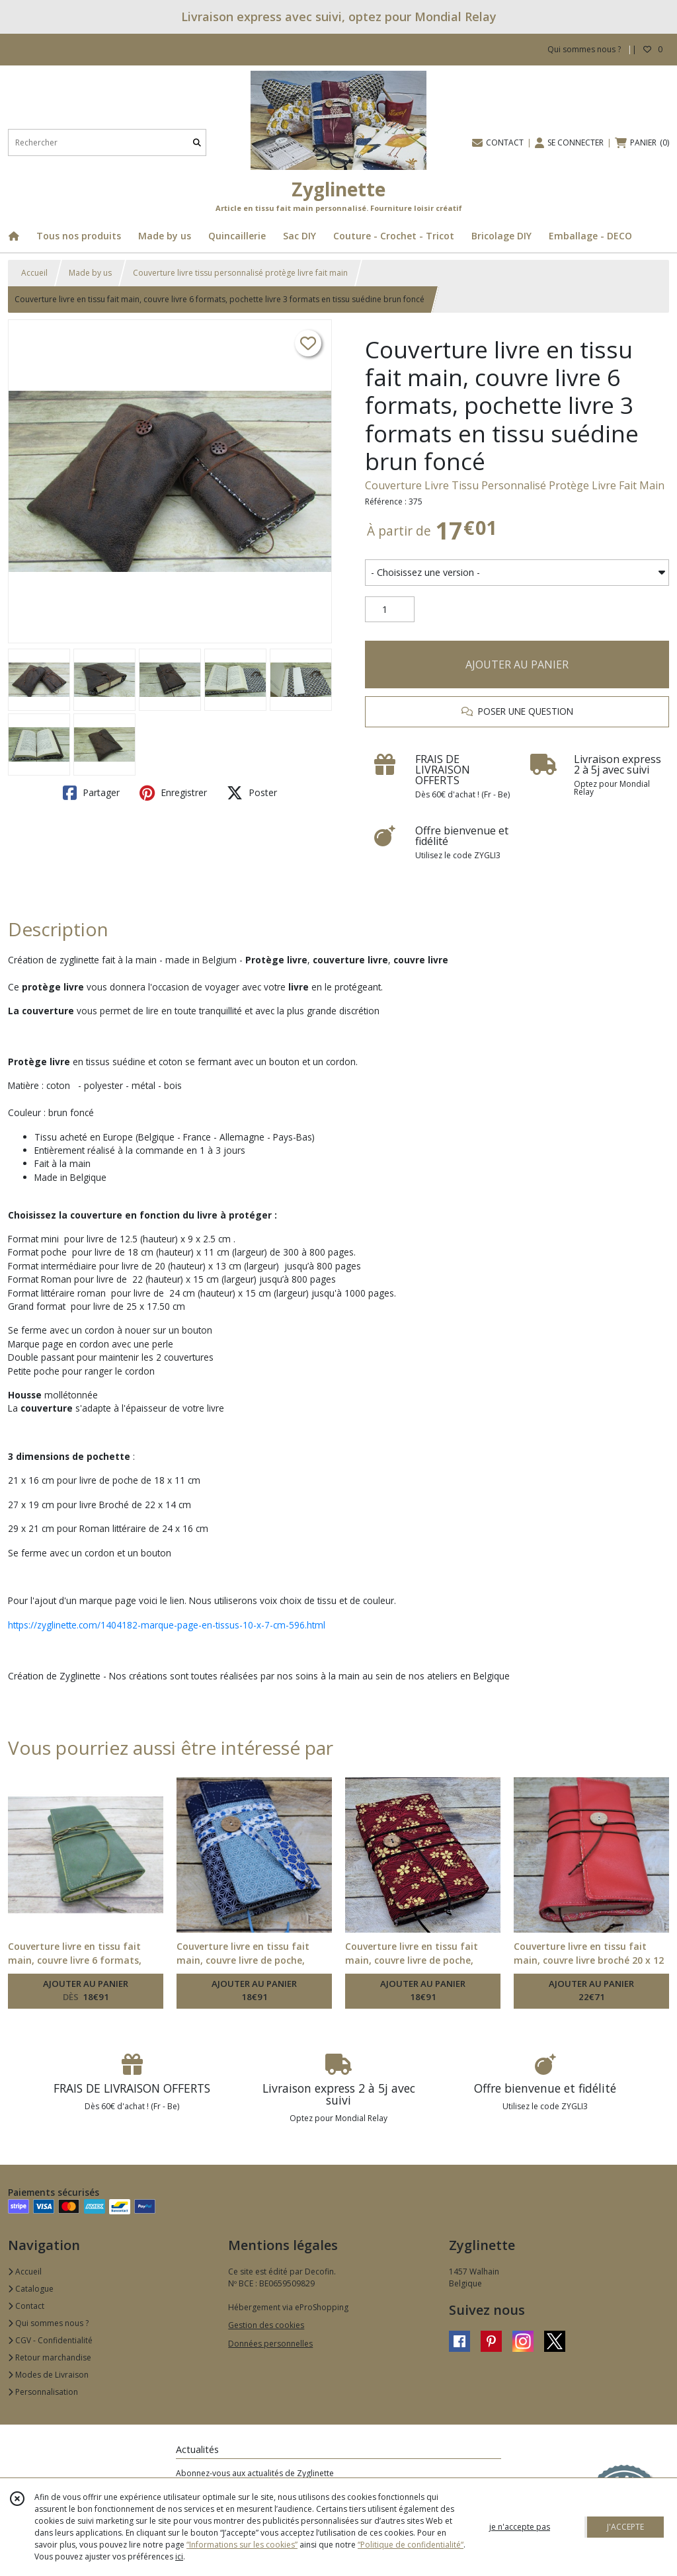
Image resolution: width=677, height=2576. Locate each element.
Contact (26, 2306)
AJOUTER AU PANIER (517, 664)
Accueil (34, 272)
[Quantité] (390, 609)
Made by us (90, 272)
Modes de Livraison (48, 2374)
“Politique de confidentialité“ (410, 2544)
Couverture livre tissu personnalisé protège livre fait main (240, 272)
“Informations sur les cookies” (242, 2544)
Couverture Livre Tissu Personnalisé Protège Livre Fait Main (514, 485)
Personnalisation (43, 2391)
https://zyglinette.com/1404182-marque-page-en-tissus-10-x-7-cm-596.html (166, 1625)
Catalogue (31, 2288)
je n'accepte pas (519, 2526)
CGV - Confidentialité (50, 2340)
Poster (252, 793)
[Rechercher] (197, 142)
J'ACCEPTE (625, 2526)
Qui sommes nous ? (48, 2323)
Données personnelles (270, 2343)
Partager (91, 793)
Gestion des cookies (266, 2325)
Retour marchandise (49, 2357)
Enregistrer (173, 793)
